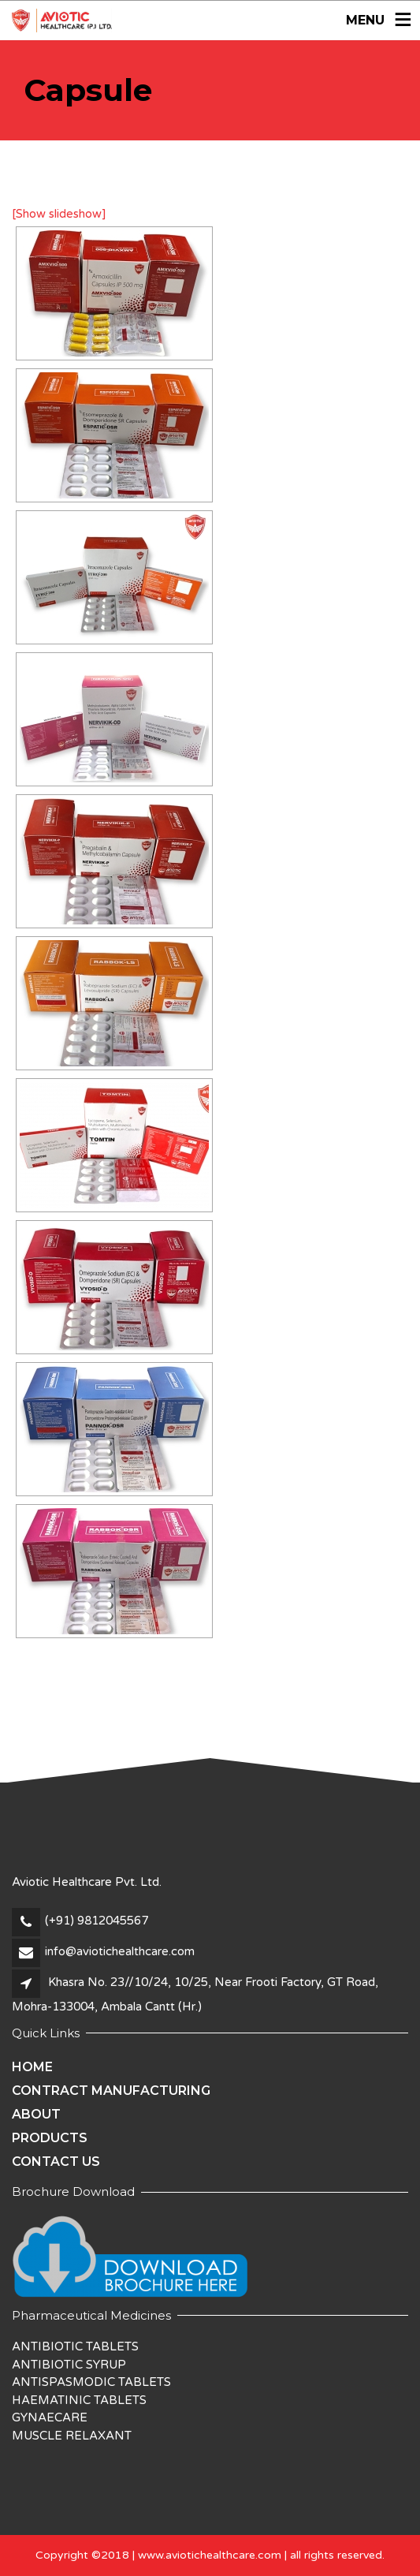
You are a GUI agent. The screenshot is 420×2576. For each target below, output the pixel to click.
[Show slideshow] (59, 214)
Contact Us (56, 2161)
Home (32, 2066)
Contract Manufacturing (111, 2090)
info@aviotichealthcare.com (120, 1951)
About (36, 2114)
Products (49, 2137)
